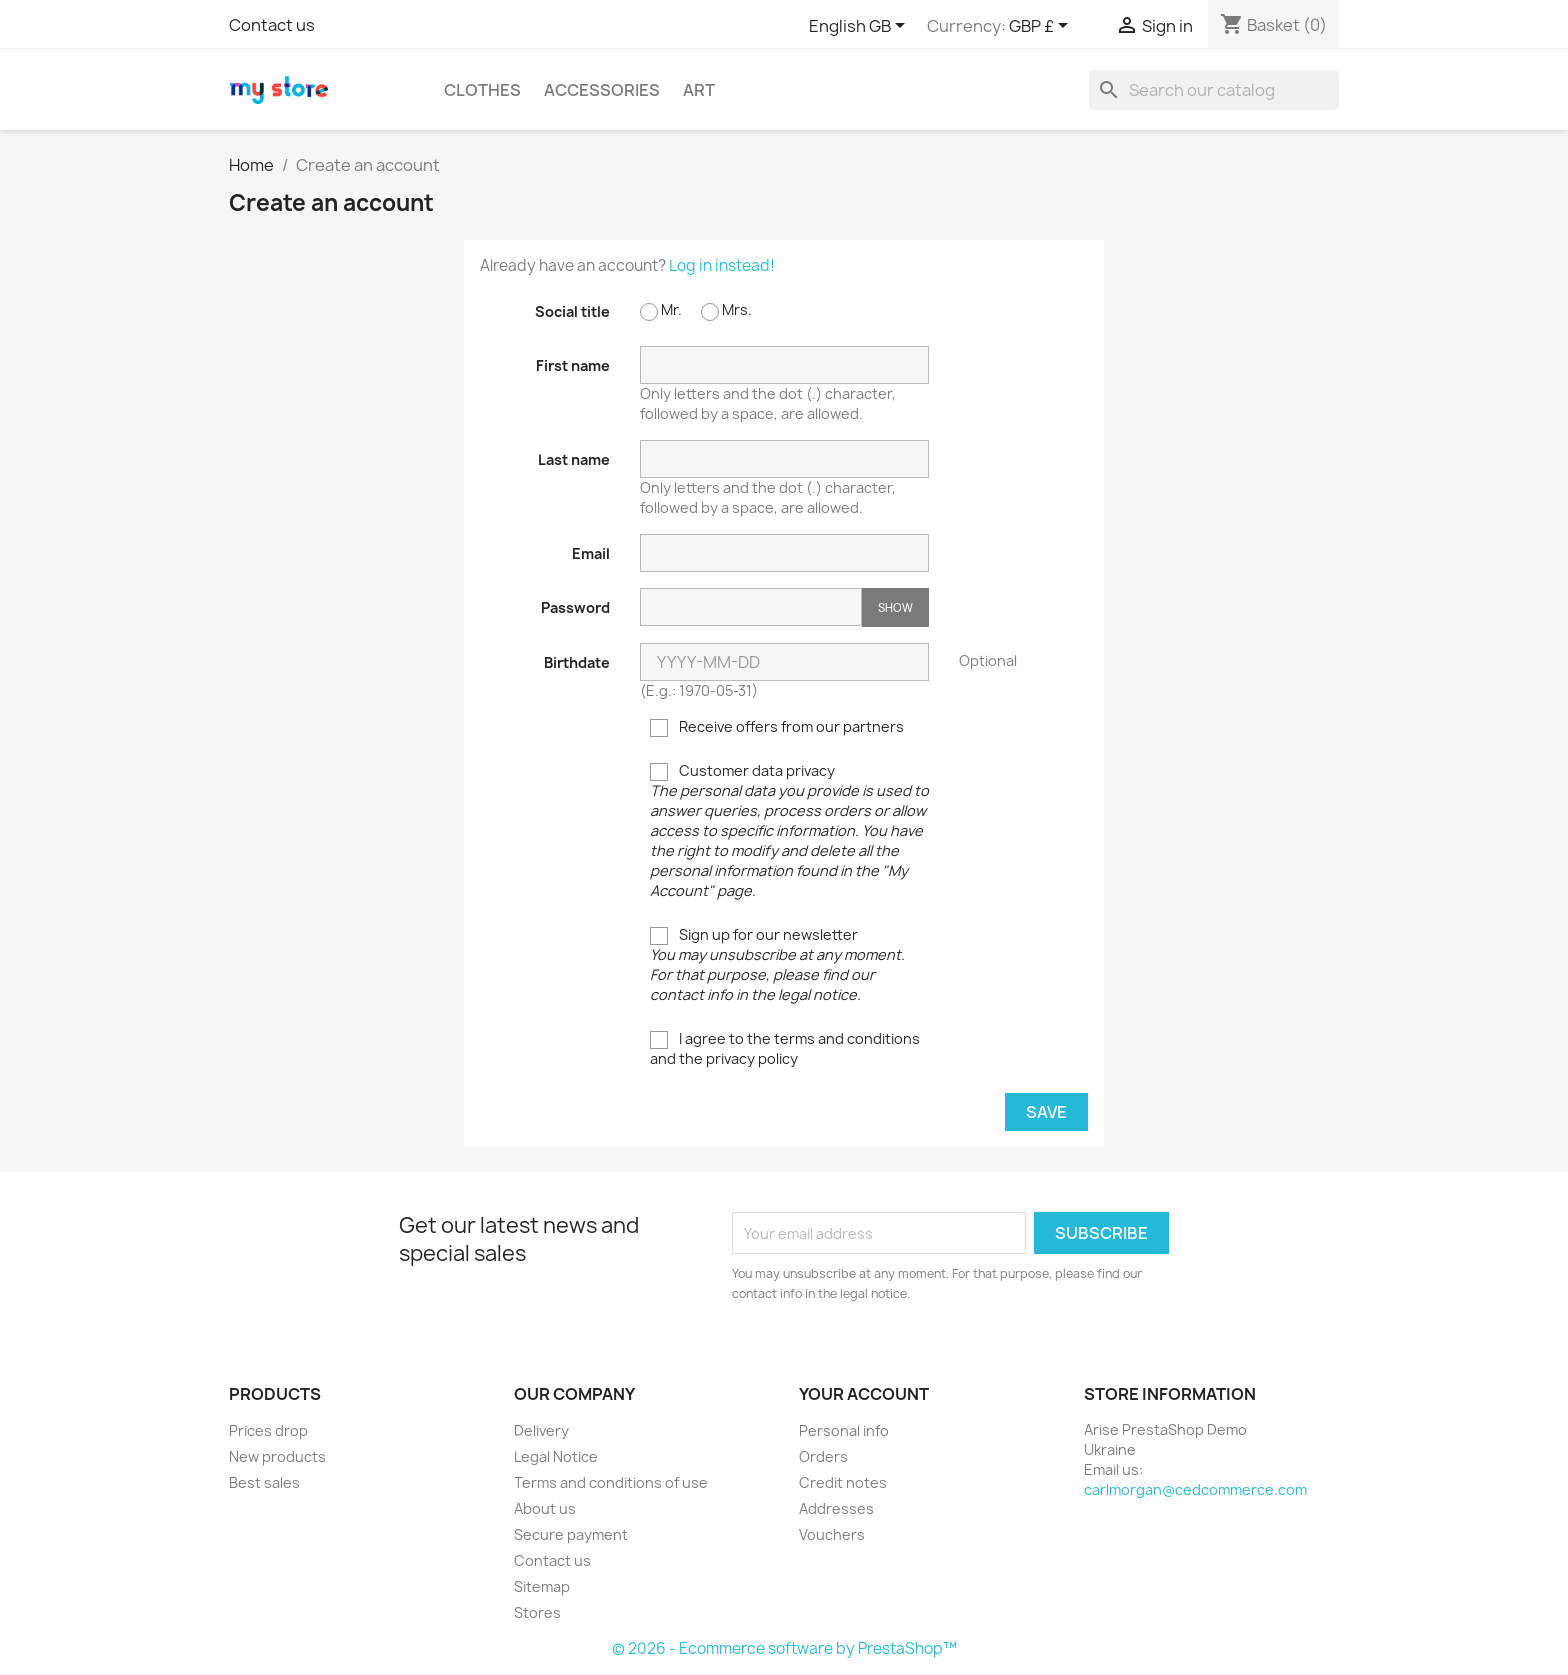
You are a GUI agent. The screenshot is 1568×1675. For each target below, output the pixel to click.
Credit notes (843, 1482)
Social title (572, 311)
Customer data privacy (789, 830)
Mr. (661, 310)
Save (1046, 1112)
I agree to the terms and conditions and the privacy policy (785, 1048)
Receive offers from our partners (777, 727)
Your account (864, 1394)
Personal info (844, 1430)
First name (573, 365)
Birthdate (577, 662)
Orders (823, 1456)
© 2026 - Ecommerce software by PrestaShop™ (784, 1648)
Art (699, 90)
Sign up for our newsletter (777, 964)
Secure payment (571, 1534)
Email (591, 553)
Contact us (272, 25)
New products (277, 1456)
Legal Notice (556, 1456)
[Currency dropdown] (1042, 27)
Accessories (602, 90)
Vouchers (832, 1534)
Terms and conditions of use (611, 1482)
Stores (537, 1612)
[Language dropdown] (860, 27)
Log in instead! (722, 265)
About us (545, 1508)
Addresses (836, 1508)
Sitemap (542, 1586)
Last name (574, 459)
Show (895, 607)
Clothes (482, 90)
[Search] (1214, 90)
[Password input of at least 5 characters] (751, 607)
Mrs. (726, 310)
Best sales (264, 1482)
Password (575, 607)
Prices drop (268, 1430)
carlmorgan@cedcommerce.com (1195, 1489)
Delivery (541, 1430)
